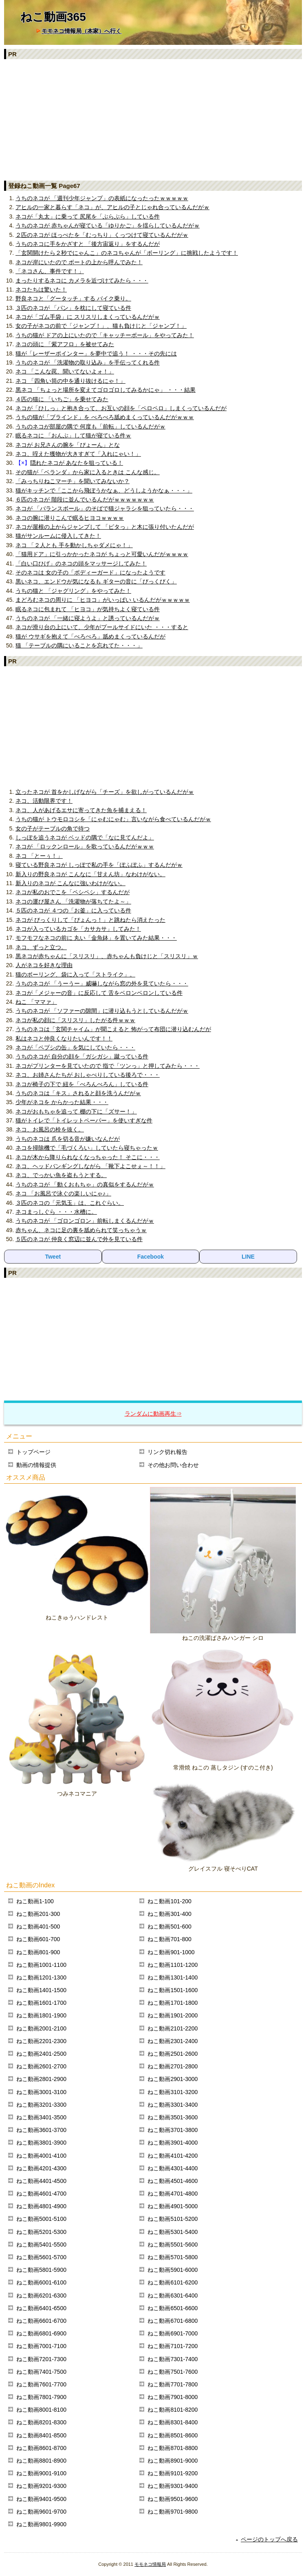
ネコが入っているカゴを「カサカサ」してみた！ (78, 929)
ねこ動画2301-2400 (172, 2041)
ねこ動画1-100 (35, 1901)
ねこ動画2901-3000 (172, 2079)
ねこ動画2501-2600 (172, 2053)
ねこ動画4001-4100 (41, 2155)
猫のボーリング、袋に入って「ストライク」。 (75, 974)
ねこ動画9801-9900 (41, 2524)
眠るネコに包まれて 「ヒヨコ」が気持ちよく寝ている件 (87, 609)
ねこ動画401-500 (38, 1926)
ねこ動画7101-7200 (172, 2346)
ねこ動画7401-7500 (41, 2371)
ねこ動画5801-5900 (41, 2270)
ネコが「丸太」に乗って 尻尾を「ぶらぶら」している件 (87, 216)
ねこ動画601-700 (38, 1939)
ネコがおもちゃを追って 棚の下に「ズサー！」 (76, 1111)
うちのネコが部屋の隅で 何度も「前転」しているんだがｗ (90, 426)
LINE (248, 1256)
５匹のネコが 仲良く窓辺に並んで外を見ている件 (79, 1239)
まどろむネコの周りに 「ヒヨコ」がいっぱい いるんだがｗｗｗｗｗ (102, 600)
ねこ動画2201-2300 (41, 2041)
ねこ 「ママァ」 (36, 1002)
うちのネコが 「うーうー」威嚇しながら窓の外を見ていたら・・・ (101, 983)
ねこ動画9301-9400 (172, 2486)
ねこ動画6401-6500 (41, 2308)
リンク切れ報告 (167, 1452)
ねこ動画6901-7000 (172, 2333)
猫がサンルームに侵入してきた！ (58, 535)
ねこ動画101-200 (169, 1901)
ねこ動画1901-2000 (172, 2015)
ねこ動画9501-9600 (172, 2499)
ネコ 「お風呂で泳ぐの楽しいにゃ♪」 (63, 1193)
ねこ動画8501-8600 (172, 2435)
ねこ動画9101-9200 (172, 2473)
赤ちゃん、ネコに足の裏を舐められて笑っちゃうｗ (81, 1230)
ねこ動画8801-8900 (41, 2460)
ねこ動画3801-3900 (41, 2142)
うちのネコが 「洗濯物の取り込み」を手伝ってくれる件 (87, 362)
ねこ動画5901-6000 (172, 2270)
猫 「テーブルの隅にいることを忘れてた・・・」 (79, 645)
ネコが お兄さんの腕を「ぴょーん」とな (67, 445)
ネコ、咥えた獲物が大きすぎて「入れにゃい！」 (78, 454)
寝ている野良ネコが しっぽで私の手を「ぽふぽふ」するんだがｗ (99, 865)
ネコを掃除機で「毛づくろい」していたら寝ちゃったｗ (86, 1147)
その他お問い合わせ (173, 1465)
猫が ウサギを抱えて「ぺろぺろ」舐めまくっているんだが (90, 636)
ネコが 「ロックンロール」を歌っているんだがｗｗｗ (84, 846)
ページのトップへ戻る (269, 2539)
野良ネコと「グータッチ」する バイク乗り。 (73, 298)
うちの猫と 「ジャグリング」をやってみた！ (73, 591)
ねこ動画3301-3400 (172, 2104)
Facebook (150, 1256)
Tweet (53, 1256)
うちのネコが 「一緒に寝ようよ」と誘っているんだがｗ (87, 618)
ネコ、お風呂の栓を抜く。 (49, 1129)
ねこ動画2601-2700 (41, 2066)
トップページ (33, 1452)
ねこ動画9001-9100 (41, 2473)
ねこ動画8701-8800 (172, 2448)
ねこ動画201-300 (38, 1914)
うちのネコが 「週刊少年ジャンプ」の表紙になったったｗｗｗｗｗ (101, 198)
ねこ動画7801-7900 (41, 2397)
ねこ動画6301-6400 (172, 2295)
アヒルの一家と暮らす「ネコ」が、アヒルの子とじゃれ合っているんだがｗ (112, 207)
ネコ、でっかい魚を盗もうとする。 (61, 1175)
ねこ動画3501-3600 (172, 2117)
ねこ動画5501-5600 (172, 2244)
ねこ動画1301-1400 (172, 1977)
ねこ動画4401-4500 (41, 2181)
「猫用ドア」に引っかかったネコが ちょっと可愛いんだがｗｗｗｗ (101, 554)
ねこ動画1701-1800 (172, 2002)
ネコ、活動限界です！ (44, 801)
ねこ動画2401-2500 (41, 2053)
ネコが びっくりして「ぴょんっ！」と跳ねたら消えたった (90, 920)
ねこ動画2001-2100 (41, 2028)
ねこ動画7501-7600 (172, 2371)
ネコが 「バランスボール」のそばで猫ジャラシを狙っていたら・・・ (104, 508)
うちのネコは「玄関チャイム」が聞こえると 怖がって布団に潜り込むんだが (113, 1029)
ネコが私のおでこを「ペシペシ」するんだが (72, 892)
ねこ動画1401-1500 (41, 1990)
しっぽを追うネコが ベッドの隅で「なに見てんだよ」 (84, 837)
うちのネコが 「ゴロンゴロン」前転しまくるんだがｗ (84, 1220)
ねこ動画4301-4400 (172, 2168)
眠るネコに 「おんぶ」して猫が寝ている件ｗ (73, 435)
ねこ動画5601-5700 (41, 2257)
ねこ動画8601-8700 (41, 2448)
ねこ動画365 (53, 17)
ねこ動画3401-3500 (41, 2117)
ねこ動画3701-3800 (172, 2130)
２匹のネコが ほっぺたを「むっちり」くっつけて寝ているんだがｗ (101, 235)
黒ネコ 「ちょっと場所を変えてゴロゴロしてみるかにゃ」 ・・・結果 (105, 390)
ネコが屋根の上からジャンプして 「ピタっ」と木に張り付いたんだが (104, 527)
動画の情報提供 (36, 1465)
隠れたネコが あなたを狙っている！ (76, 463)
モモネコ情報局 (150, 2564)
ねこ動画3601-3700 (41, 2130)
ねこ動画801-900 (38, 1952)
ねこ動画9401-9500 (41, 2499)
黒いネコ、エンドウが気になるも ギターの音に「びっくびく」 (96, 581)
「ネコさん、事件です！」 (49, 271)
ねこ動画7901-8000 (172, 2397)
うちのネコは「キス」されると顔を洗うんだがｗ (78, 1093)
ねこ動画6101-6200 (172, 2282)
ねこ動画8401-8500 (41, 2435)
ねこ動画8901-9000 (172, 2460)
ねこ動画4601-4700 (41, 2193)
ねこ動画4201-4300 (41, 2168)
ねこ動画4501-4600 (172, 2181)
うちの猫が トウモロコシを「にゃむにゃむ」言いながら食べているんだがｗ (113, 819)
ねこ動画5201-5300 (41, 2232)
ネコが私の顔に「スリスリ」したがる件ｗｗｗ (75, 1020)
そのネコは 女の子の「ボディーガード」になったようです (90, 572)
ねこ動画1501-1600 (172, 1990)
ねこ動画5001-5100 (41, 2219)
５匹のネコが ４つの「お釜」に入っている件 (73, 910)
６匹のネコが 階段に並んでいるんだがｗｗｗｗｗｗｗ (84, 499)
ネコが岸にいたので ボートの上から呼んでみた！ (79, 262)
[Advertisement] (153, 119)
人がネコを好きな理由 (44, 965)
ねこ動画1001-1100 (41, 1965)
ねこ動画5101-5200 (172, 2219)
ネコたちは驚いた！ (41, 289)
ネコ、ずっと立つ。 (41, 947)
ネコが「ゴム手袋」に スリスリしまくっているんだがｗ (87, 317)
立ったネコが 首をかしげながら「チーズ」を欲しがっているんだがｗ (104, 792)
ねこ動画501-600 (169, 1926)
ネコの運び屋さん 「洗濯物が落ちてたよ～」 (73, 901)
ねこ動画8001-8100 (41, 2409)
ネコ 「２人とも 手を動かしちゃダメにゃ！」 (74, 545)
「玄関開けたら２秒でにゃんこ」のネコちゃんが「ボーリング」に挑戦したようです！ (126, 253)
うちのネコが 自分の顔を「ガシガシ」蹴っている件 (81, 1056)
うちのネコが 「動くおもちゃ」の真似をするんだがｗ (84, 1184)
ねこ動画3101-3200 (172, 2092)
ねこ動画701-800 (169, 1939)
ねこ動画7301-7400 (172, 2359)
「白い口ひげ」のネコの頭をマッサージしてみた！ (81, 563)
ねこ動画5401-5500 (41, 2244)
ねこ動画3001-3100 (41, 2092)
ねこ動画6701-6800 (172, 2321)
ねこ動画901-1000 (170, 1952)
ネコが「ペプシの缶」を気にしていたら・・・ (75, 1047)
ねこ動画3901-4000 (172, 2142)
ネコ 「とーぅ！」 (39, 856)
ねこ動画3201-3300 (41, 2104)
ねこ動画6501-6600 (172, 2308)
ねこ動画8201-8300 (41, 2422)
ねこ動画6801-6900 (41, 2333)
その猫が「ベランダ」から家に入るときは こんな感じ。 (87, 472)
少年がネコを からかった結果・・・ (61, 1102)
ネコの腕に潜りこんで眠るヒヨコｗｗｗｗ (69, 518)
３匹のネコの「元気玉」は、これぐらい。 (69, 1203)
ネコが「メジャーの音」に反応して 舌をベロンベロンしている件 (99, 993)
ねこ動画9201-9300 (41, 2486)
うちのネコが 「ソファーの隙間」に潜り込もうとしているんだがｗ (101, 1010)
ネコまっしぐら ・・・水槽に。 (56, 1211)
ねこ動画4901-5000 (172, 2206)
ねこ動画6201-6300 (41, 2295)
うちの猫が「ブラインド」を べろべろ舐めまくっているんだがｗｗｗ (104, 417)
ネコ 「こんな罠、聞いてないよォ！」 (64, 371)
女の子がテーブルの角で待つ (52, 828)
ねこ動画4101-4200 (172, 2155)
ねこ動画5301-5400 (172, 2232)
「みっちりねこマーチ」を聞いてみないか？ (72, 481)
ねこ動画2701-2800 (172, 2066)
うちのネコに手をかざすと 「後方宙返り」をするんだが (87, 244)
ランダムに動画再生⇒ (153, 1413)
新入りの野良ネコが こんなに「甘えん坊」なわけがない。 (90, 874)
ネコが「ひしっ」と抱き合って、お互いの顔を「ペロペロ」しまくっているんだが (121, 408)
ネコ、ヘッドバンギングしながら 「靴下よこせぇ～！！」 (90, 1166)
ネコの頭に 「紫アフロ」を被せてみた (64, 344)
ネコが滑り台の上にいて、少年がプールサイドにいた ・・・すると (101, 627)
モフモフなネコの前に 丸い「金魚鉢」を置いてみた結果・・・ (96, 938)
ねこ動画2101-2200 (172, 2028)
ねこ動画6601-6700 (41, 2321)
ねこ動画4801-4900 (41, 2206)
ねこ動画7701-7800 (172, 2384)
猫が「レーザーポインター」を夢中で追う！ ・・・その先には (96, 353)
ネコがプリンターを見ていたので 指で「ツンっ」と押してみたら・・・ (107, 1066)
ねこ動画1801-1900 (41, 2015)
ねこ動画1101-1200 (172, 1965)
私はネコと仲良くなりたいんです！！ (63, 1038)
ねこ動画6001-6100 (41, 2282)
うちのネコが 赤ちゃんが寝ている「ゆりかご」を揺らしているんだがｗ (107, 225)
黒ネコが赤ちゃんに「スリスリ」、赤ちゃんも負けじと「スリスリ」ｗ (106, 956)
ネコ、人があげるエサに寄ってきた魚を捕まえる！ (81, 810)
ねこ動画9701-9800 (172, 2511)
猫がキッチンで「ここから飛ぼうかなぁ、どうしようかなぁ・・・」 (103, 490)
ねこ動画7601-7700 (41, 2384)
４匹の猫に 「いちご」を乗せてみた (61, 399)
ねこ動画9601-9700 (41, 2511)
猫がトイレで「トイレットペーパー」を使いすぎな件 (83, 1120)
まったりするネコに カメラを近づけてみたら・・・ (81, 280)
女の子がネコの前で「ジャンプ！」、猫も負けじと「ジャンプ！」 (101, 326)
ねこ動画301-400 (169, 1914)
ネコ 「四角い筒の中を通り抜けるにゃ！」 (70, 381)
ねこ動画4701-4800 (172, 2193)
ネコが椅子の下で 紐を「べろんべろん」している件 (81, 1084)
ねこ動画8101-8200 (172, 2409)
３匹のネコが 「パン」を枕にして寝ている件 (73, 308)
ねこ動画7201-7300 (41, 2359)
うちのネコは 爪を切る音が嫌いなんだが (67, 1139)
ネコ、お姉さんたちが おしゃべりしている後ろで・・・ (87, 1074)
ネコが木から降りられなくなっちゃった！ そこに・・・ (87, 1157)
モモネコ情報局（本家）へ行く (81, 31)
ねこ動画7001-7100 (41, 2346)
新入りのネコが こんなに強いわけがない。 (70, 883)
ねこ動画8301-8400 (172, 2422)
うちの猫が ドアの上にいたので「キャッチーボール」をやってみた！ (104, 335)
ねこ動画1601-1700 (41, 2002)
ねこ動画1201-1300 (41, 1977)
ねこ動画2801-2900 (41, 2079)
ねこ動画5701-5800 (172, 2257)
